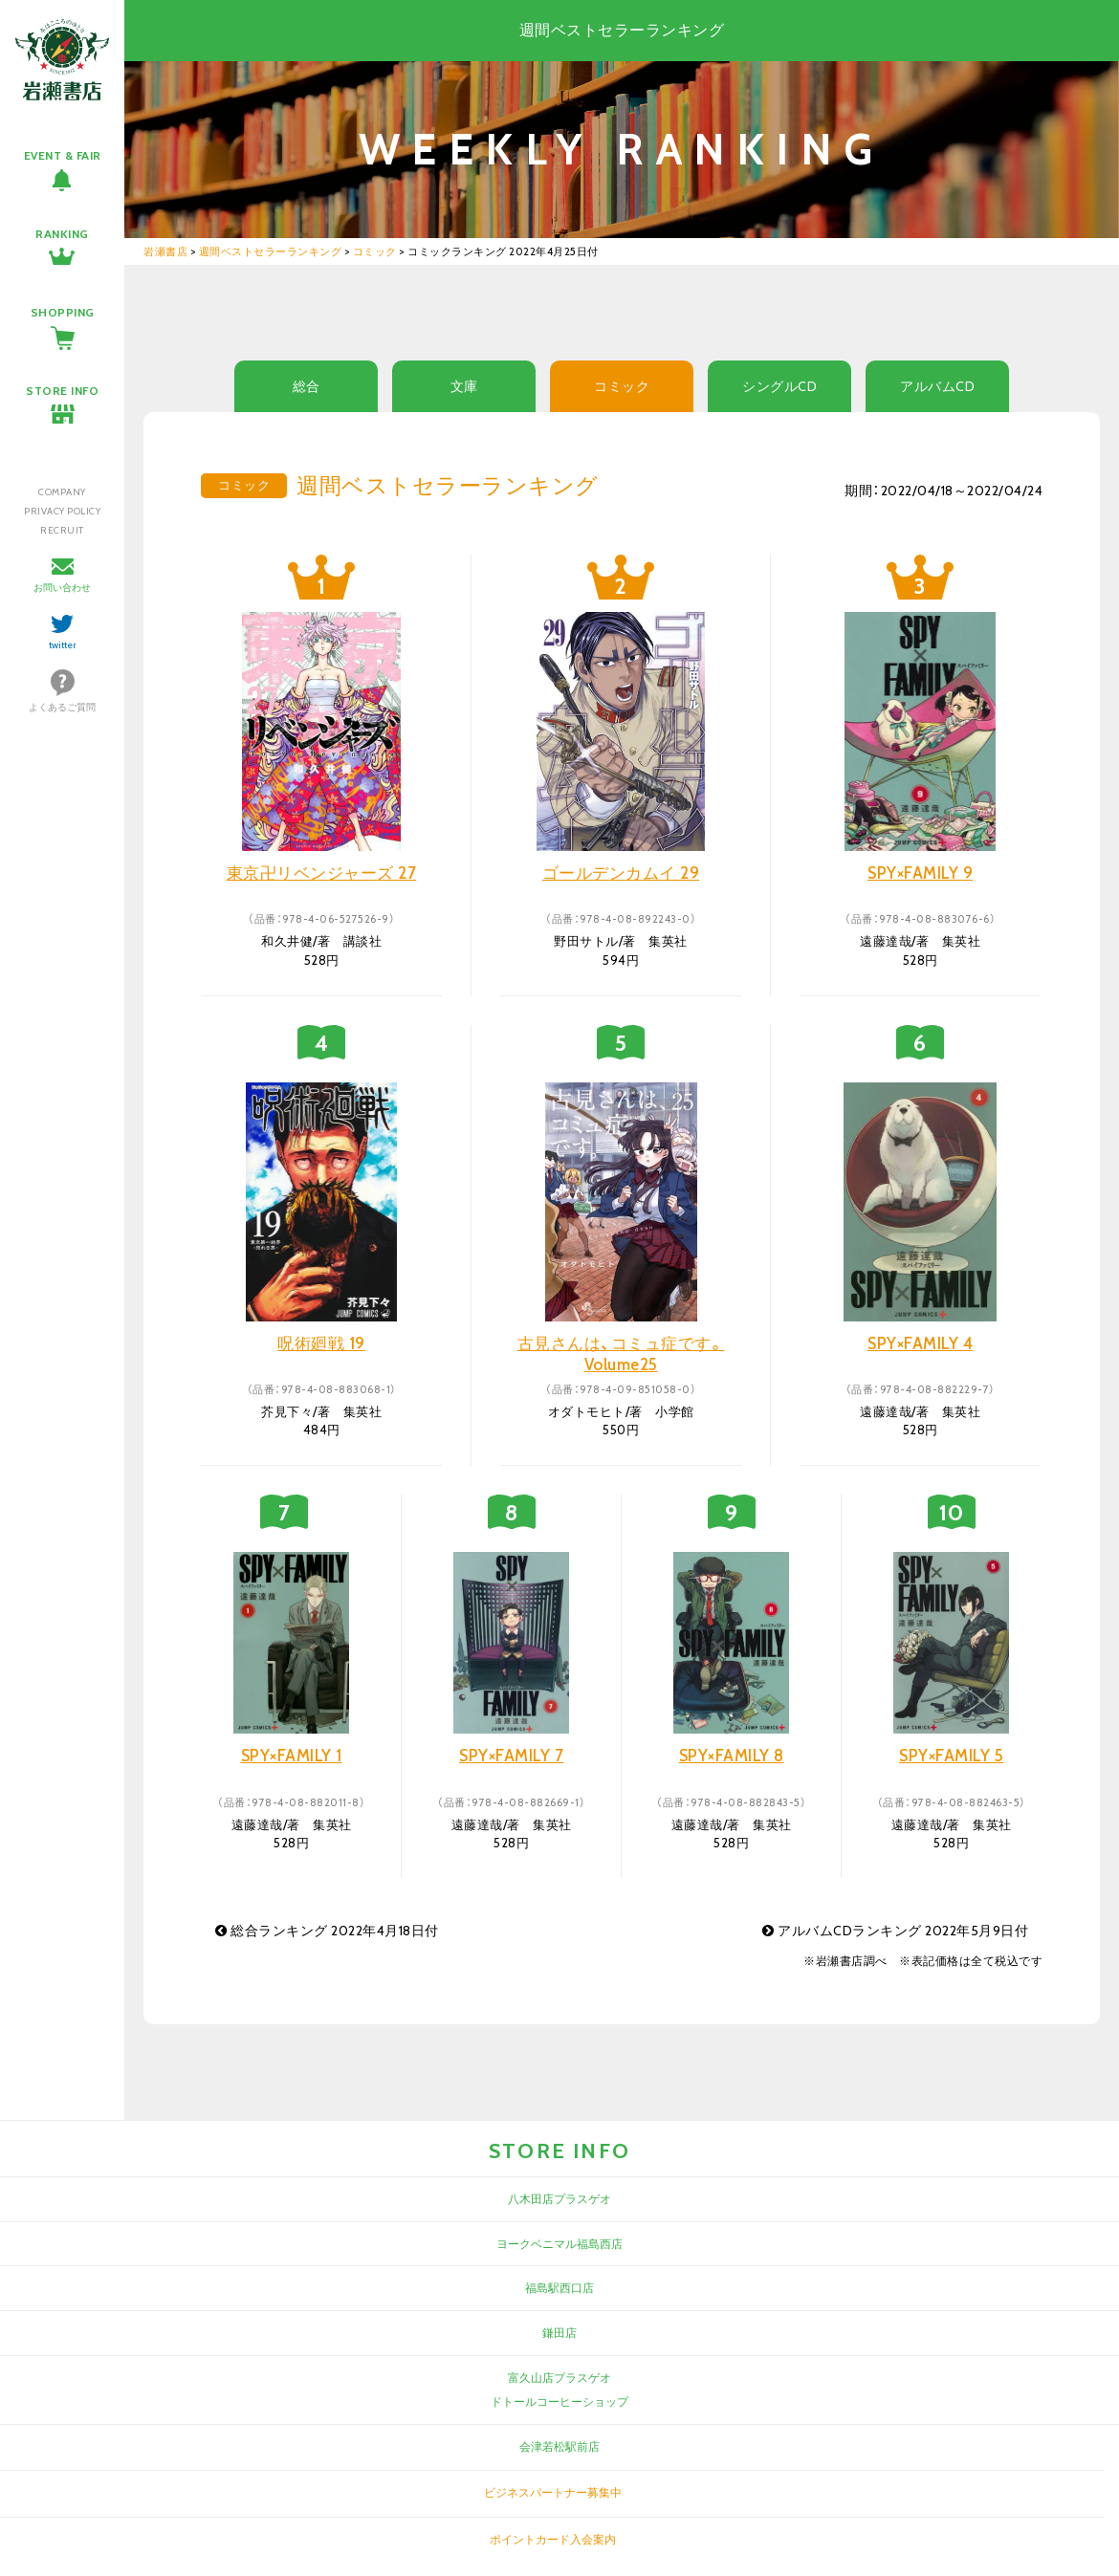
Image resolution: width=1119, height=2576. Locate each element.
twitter (63, 645)
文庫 (464, 386)
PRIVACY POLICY (62, 511)
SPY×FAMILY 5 (951, 1755)
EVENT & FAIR (62, 155)
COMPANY (62, 492)
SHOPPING (63, 312)
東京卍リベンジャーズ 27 (322, 873)
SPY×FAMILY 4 (920, 1343)
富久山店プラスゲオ (559, 2377)
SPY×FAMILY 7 (511, 1755)
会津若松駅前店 (559, 2446)
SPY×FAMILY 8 (731, 1755)
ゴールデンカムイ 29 (621, 873)
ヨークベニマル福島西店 (559, 2244)
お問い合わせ (62, 587)
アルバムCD (937, 386)
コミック (621, 386)
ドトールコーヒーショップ (559, 2401)
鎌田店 (559, 2332)
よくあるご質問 (62, 707)
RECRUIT (62, 530)
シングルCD (779, 386)
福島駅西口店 (559, 2288)
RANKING (62, 234)
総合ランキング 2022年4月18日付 (327, 1930)
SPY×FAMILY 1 (291, 1755)
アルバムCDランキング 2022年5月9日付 (895, 1930)
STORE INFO (62, 390)
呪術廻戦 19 (321, 1343)
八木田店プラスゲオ (559, 2199)
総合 (306, 386)
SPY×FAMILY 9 (920, 873)
